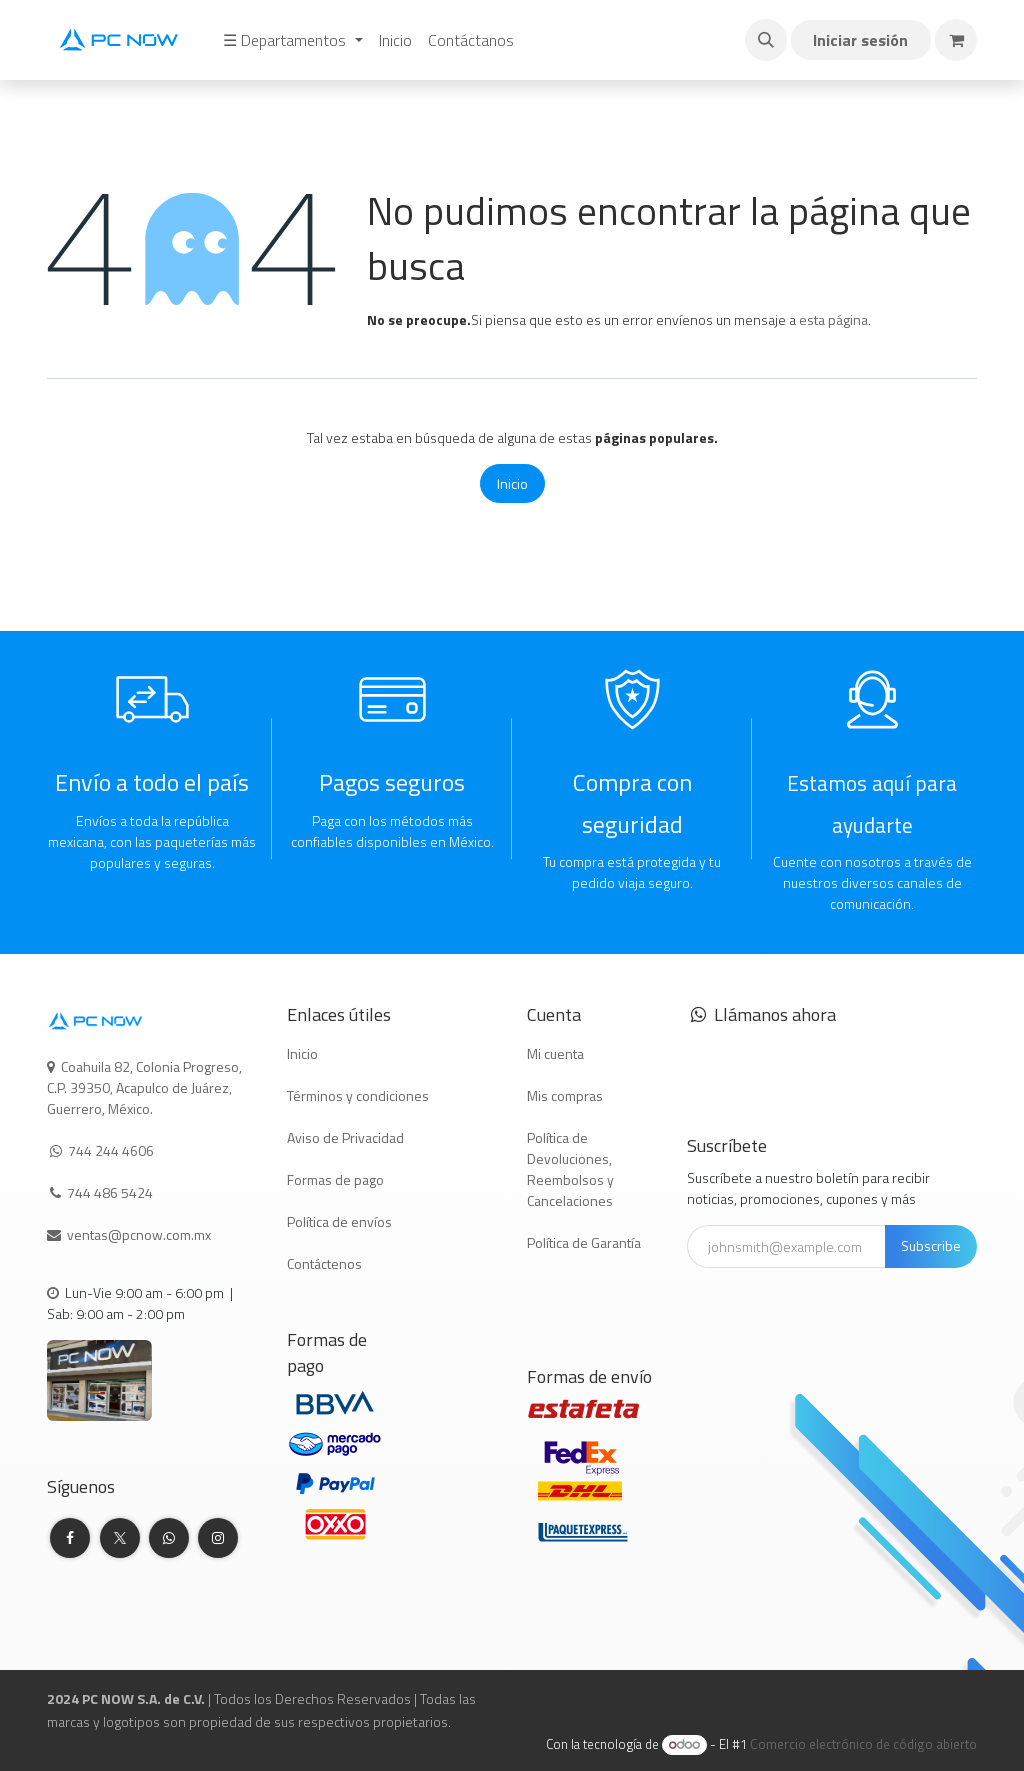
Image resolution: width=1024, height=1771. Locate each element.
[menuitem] (292, 40)
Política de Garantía (584, 1242)
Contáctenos (324, 1263)
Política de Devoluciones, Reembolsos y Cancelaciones (570, 1169)
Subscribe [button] (931, 1245)
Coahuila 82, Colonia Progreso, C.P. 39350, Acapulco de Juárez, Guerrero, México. (144, 1087)
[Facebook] (70, 1538)
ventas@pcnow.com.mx (140, 1234)
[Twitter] (120, 1538)
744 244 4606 (111, 1150)
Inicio (512, 483)
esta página (833, 319)
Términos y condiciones (358, 1095)
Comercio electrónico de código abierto (863, 1744)
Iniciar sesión (860, 40)
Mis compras (565, 1095)
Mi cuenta (555, 1053)
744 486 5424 (111, 1192)
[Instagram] (218, 1538)
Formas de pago (335, 1179)
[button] (766, 40)
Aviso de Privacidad (345, 1137)
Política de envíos (339, 1221)
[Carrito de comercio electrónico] (956, 40)
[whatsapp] (169, 1538)
